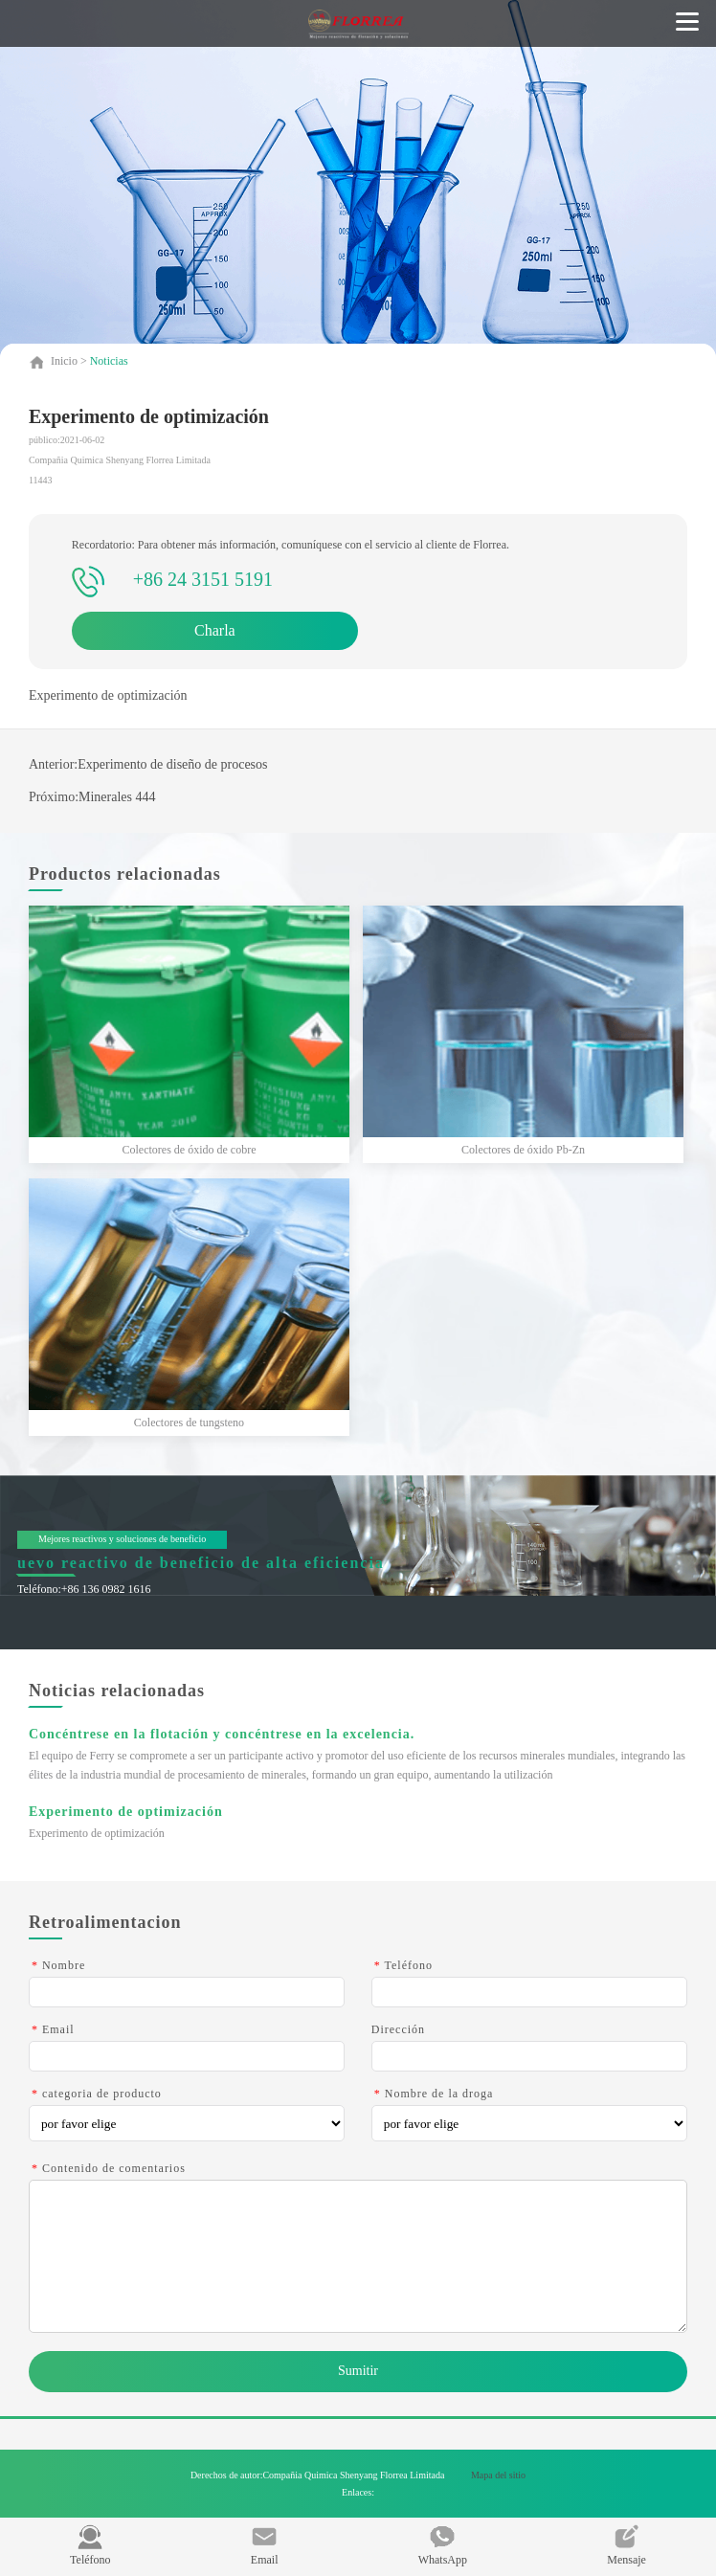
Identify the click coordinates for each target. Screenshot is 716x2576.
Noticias (109, 361)
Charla (214, 630)
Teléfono (90, 2545)
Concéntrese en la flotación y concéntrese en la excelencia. (221, 1734)
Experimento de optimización (126, 1811)
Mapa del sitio (498, 2475)
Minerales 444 (116, 797)
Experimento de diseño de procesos (172, 764)
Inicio (65, 361)
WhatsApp (442, 2545)
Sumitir (358, 2370)
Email (265, 2545)
